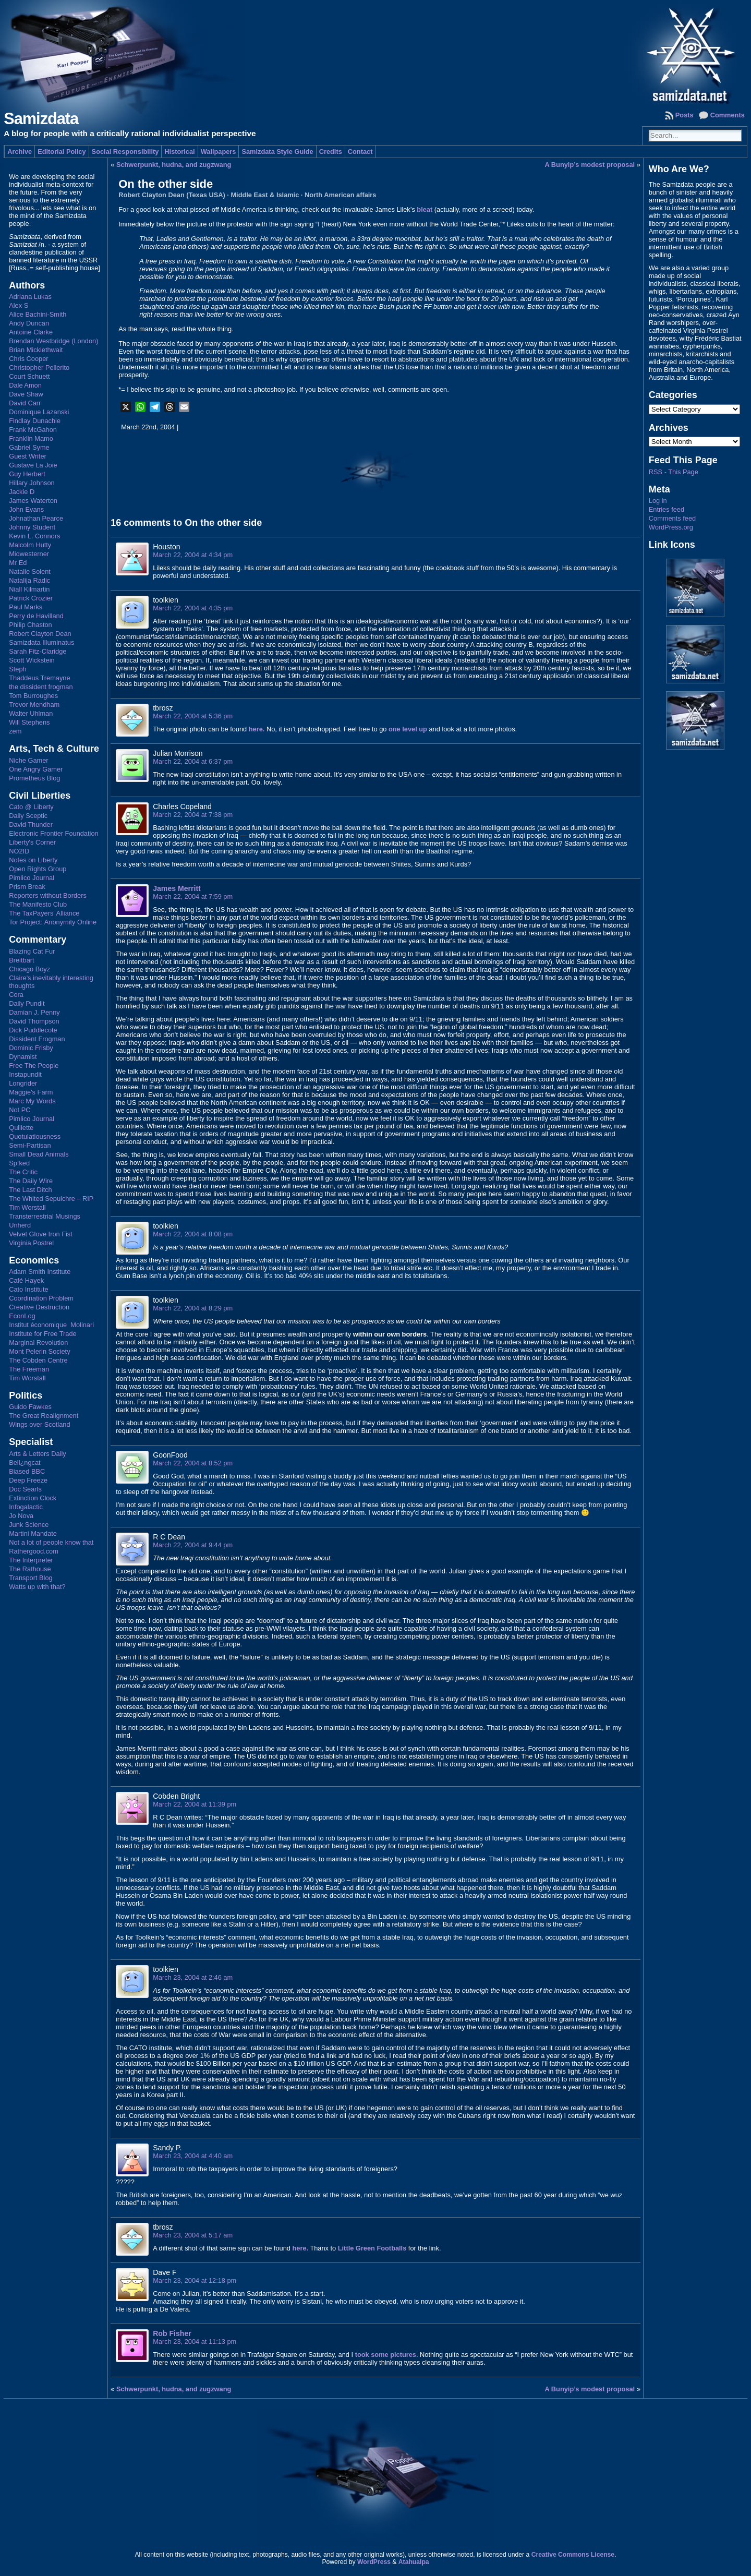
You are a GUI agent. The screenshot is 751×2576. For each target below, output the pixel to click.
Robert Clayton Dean (40, 633)
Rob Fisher (172, 2333)
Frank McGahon (33, 430)
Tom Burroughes (33, 696)
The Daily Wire (31, 1181)
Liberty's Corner (32, 842)
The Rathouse (30, 1569)
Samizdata (41, 119)
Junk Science (29, 1524)
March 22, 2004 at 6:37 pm (193, 761)
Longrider (23, 1083)
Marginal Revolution (38, 1342)
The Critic (23, 1172)
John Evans (26, 509)
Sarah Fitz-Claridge (37, 651)
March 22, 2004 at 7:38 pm (193, 814)
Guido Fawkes (30, 1407)
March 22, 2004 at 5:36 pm (193, 716)
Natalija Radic (29, 580)
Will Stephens (29, 722)
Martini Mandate (33, 1533)
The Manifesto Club (38, 904)
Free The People (33, 1065)
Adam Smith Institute (39, 1271)
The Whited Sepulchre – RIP (51, 1198)
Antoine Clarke (31, 332)
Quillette (21, 1127)
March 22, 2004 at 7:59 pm (193, 896)
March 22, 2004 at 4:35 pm (193, 608)
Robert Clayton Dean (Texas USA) (171, 195)
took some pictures (385, 2354)
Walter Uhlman (31, 713)
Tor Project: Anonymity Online (52, 922)
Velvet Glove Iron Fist (40, 1234)
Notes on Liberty (33, 860)
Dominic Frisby (31, 1048)
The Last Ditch (30, 1190)
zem (15, 731)
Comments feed (672, 518)
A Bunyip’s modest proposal (590, 164)
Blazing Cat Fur (32, 951)
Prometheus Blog (34, 778)
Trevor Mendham (34, 704)
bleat (424, 209)
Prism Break (27, 886)
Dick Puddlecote (33, 1030)
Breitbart (21, 960)
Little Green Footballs (372, 2248)
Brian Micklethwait (36, 350)
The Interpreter (31, 1560)
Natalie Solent (30, 571)
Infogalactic (26, 1507)
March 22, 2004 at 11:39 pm (194, 1804)
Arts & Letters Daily (37, 1454)
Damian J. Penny (34, 1012)
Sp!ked (19, 1163)
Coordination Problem (41, 1298)
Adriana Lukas (30, 296)
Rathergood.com (33, 1551)
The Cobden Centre (38, 1360)
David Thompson (34, 1021)
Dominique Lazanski (39, 412)
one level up (408, 729)
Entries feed (666, 509)
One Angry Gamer (36, 769)
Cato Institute (28, 1289)
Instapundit (25, 1074)
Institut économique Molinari (51, 1325)
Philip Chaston (30, 625)
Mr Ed (18, 563)
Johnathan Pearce (36, 518)
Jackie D (21, 492)
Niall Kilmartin (29, 589)
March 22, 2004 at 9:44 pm (193, 1545)
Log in (658, 500)
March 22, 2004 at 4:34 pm (193, 555)
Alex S (18, 305)
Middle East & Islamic (265, 195)
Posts (684, 115)
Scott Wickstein (31, 660)
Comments (727, 115)
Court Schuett (29, 376)
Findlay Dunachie (34, 421)
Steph (17, 669)
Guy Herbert (27, 474)
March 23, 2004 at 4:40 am (193, 2156)
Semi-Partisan (30, 1145)
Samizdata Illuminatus (41, 642)
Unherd (20, 1225)
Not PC (19, 1110)
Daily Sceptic (28, 816)
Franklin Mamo (31, 438)
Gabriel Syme (29, 447)
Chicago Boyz (29, 969)
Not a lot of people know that (51, 1542)
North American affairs (341, 195)
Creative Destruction (39, 1307)
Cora (16, 994)
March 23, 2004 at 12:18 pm (194, 2280)
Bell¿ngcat (24, 1462)
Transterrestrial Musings (44, 1216)
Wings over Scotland (39, 1424)
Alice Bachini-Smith (37, 314)
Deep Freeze (28, 1480)
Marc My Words (32, 1101)
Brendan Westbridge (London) (53, 341)
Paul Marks (25, 607)
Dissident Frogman (37, 1039)
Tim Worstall (27, 1207)
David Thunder (31, 824)
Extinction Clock (32, 1498)
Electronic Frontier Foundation (53, 833)
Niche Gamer (28, 760)
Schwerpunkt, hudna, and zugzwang (173, 164)
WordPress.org (671, 527)
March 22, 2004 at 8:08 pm (193, 1234)
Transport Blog (30, 1578)
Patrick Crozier (31, 598)
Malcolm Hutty (30, 545)
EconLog (22, 1316)
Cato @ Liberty (31, 807)
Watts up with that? (37, 1587)
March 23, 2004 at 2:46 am (193, 1977)
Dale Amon (25, 385)
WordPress (374, 2562)
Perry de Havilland (36, 616)
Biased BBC (27, 1471)
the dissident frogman (40, 687)
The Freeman (29, 1369)
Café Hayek (26, 1280)
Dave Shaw (26, 394)
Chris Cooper (28, 359)
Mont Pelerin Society (39, 1351)
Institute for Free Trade (42, 1334)
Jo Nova (21, 1516)
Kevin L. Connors (34, 536)
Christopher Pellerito (39, 367)
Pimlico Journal (31, 878)
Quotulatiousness (34, 1136)
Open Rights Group (37, 869)
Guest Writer (27, 456)
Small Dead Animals (39, 1154)
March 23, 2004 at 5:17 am (193, 2235)
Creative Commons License (572, 2554)
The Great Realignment (43, 1415)
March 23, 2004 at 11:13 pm (194, 2341)
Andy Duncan (29, 323)
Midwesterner (29, 554)
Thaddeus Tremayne (39, 678)
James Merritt (177, 888)
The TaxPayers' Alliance (44, 913)
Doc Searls (25, 1489)
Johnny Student (32, 527)
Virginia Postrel (31, 1243)
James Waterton (33, 500)
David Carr (25, 403)
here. (257, 729)
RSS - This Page (673, 472)
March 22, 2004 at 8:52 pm (193, 1463)
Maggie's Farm (31, 1092)
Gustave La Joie (33, 465)
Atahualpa (413, 2562)
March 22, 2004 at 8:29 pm (193, 1308)
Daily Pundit (26, 1003)
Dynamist (23, 1057)
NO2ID (19, 851)
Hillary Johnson (32, 483)
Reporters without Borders (48, 895)
